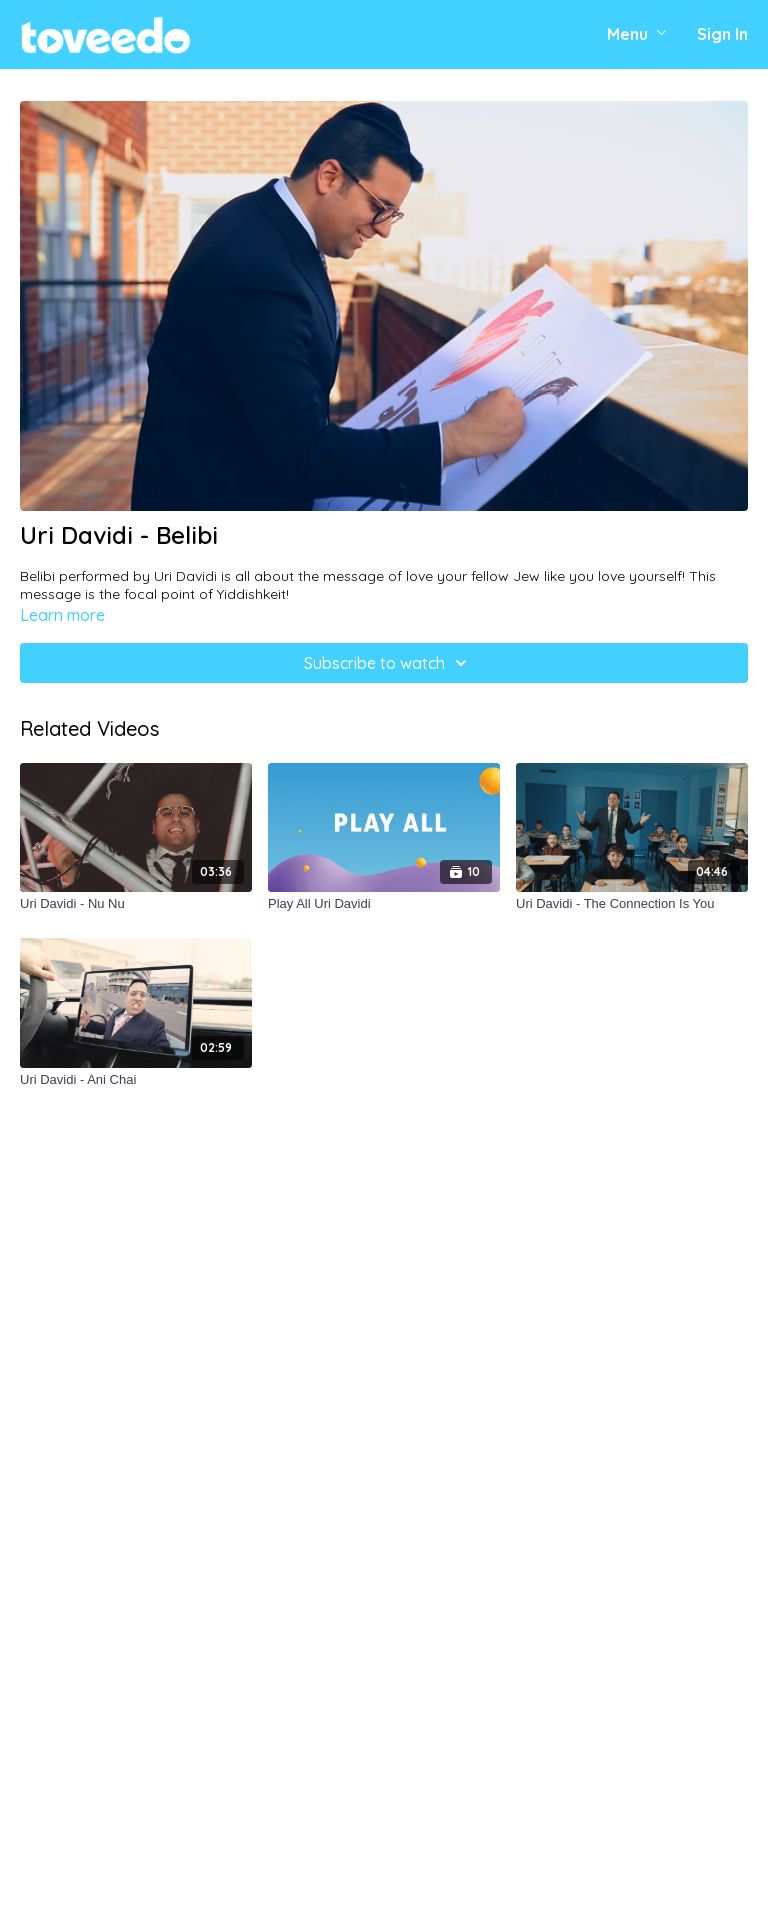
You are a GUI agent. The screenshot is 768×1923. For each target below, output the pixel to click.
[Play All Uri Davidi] (384, 904)
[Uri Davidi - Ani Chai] (136, 1080)
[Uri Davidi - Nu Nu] (136, 904)
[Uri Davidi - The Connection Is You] (632, 904)
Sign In (722, 34)
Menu (637, 34)
